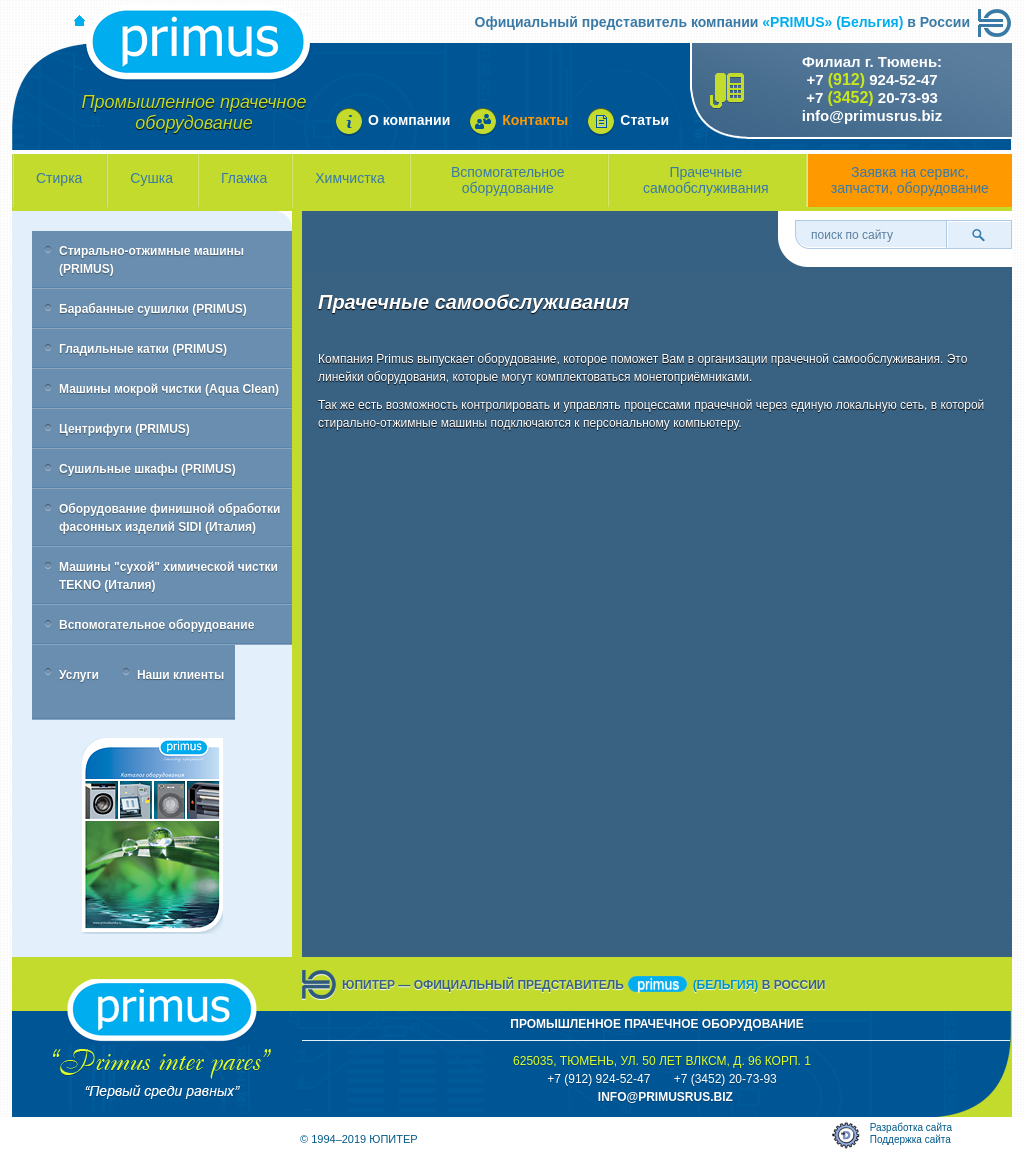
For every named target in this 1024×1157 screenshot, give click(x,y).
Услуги (79, 675)
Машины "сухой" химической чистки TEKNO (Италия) (168, 576)
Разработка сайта (911, 1127)
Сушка (151, 178)
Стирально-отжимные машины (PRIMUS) (151, 260)
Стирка (59, 178)
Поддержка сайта (910, 1139)
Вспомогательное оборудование (508, 180)
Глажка (244, 178)
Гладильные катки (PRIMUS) (143, 349)
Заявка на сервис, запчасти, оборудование (910, 180)
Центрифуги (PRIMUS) (124, 429)
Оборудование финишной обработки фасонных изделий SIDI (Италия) (169, 518)
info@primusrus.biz (872, 115)
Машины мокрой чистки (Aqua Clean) (169, 389)
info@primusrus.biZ (665, 1097)
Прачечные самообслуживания (706, 180)
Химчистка (350, 178)
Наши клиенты (180, 675)
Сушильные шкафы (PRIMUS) (147, 469)
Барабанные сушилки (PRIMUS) (153, 309)
